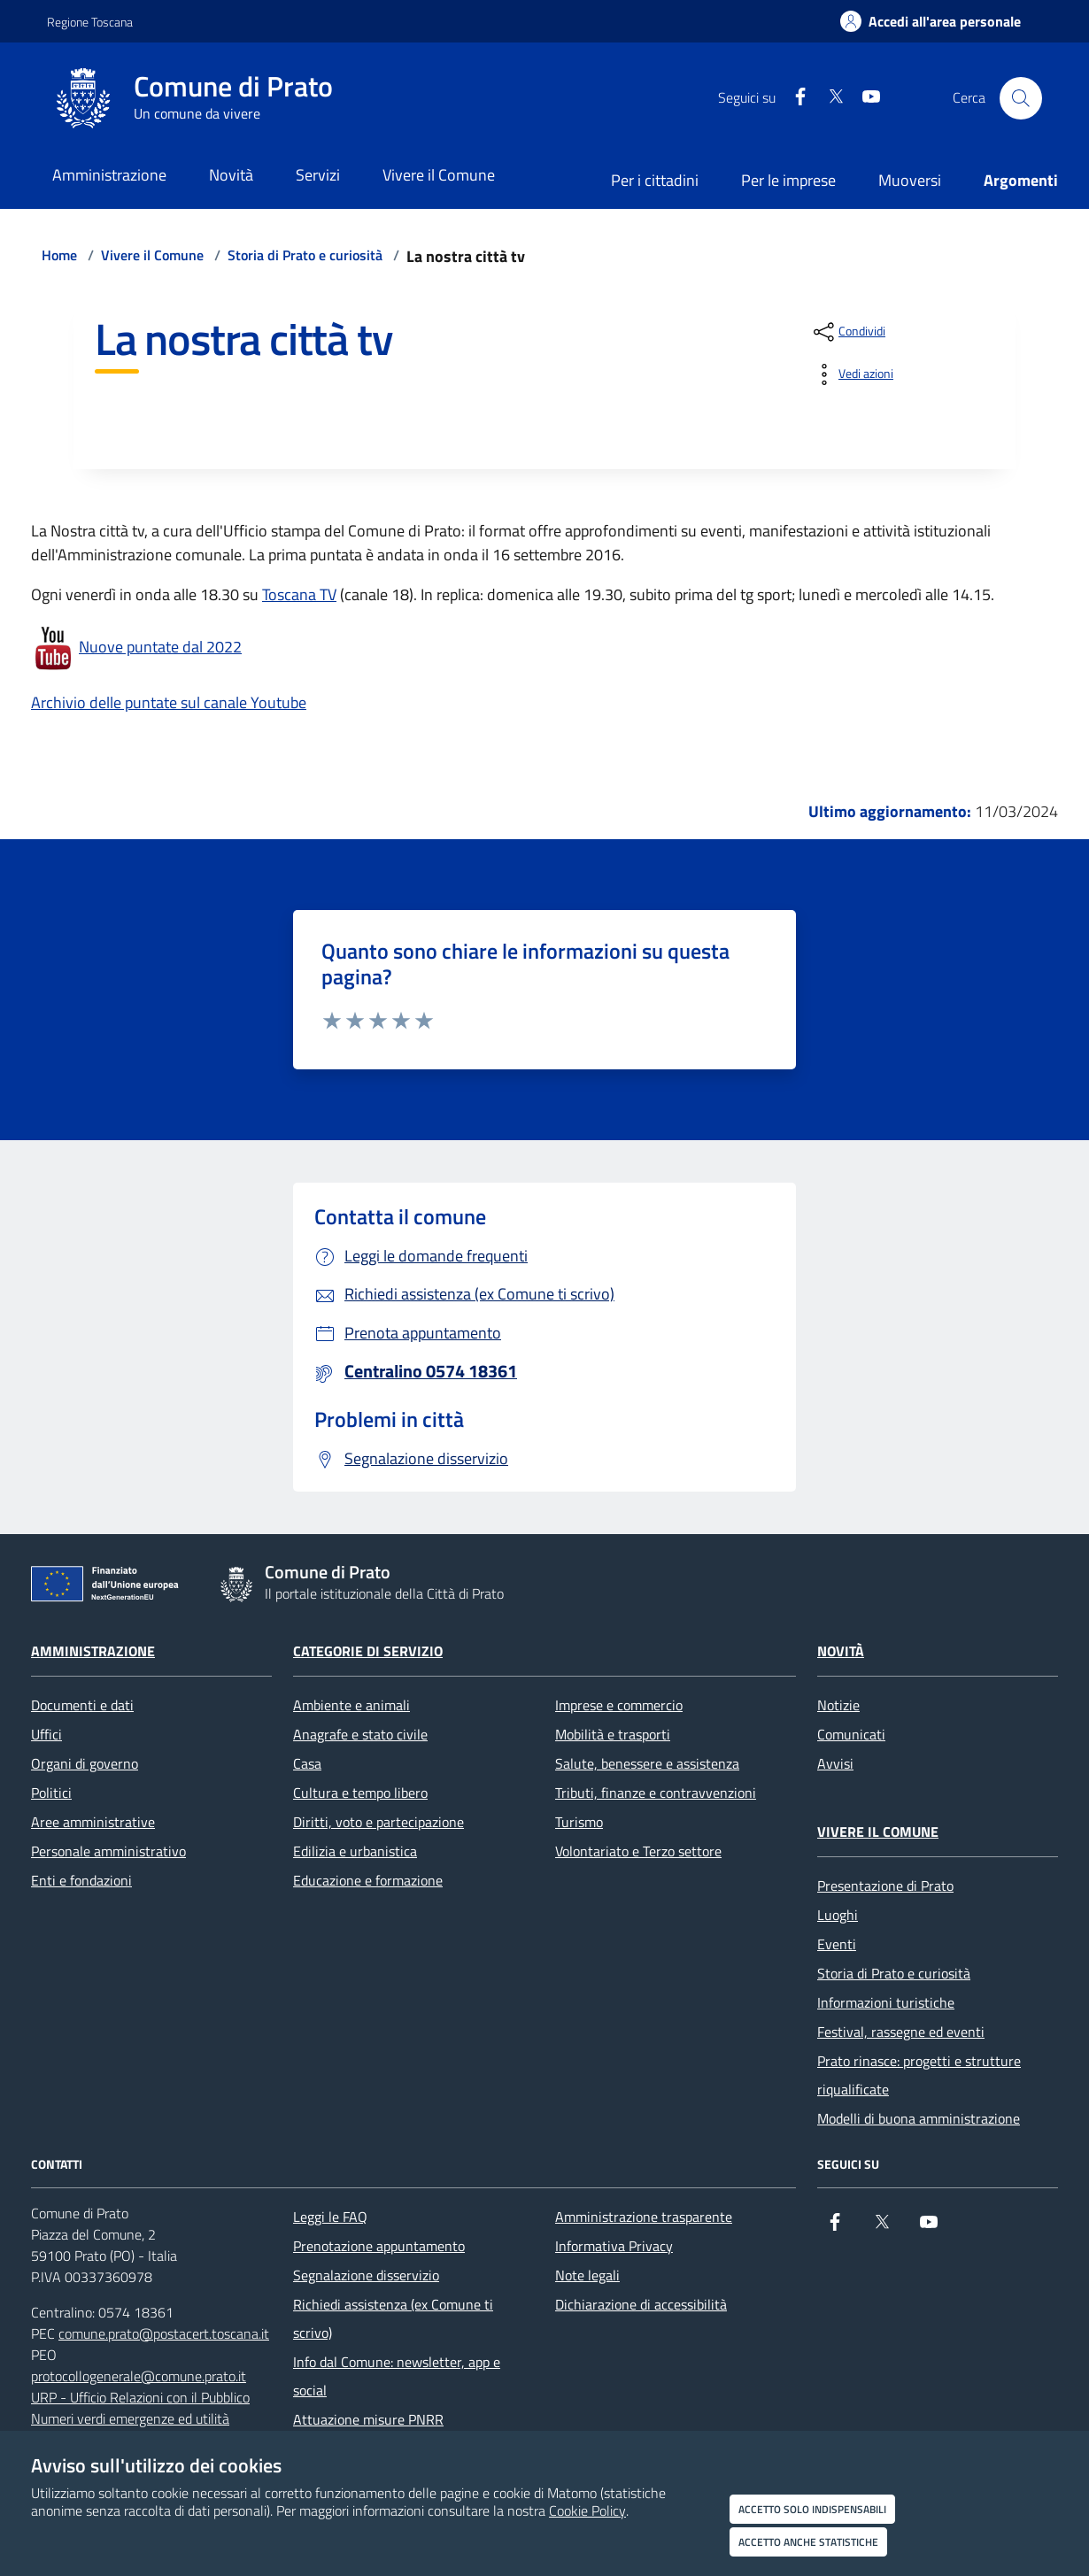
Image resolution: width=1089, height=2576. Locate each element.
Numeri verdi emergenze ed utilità (130, 2418)
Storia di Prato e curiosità (305, 255)
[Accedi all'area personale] (930, 21)
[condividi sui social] (848, 332)
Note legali (587, 2275)
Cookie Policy (587, 2510)
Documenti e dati (82, 1705)
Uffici (46, 1734)
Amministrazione (93, 1651)
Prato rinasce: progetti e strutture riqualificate (919, 2075)
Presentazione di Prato (885, 1885)
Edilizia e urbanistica (355, 1851)
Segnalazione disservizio (366, 2275)
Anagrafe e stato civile (360, 1734)
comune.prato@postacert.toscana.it (163, 2333)
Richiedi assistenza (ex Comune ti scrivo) (393, 2318)
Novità (840, 1651)
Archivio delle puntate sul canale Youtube (168, 702)
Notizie (838, 1705)
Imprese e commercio (619, 1705)
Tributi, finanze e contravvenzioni (655, 1792)
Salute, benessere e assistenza (647, 1763)
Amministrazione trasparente (643, 2216)
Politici (51, 1792)
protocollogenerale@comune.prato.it (138, 2376)
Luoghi (837, 1914)
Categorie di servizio (368, 1651)
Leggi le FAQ (330, 2216)
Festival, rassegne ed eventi (901, 2031)
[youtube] (864, 98)
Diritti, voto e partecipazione (378, 1821)
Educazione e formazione (368, 1880)
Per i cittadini (655, 180)
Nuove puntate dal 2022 (160, 647)
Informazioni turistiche (885, 2002)
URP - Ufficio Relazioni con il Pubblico (140, 2397)
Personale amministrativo (108, 1851)
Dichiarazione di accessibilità (641, 2304)
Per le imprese (788, 180)
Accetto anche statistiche (808, 2542)
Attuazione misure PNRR (368, 2419)
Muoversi (909, 180)
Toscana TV (299, 594)
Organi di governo (84, 1763)
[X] (828, 98)
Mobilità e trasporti (612, 1734)
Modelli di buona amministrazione (918, 2118)
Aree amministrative (93, 1821)
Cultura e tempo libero (360, 1792)
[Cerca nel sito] (1021, 98)
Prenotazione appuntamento (379, 2245)
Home (59, 255)
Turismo (579, 1821)
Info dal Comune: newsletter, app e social (396, 2376)
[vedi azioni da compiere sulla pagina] (852, 374)
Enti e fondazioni (81, 1880)
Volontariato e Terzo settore (638, 1851)
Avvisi (835, 1763)
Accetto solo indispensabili (812, 2509)
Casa (307, 1763)
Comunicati (851, 1734)
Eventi (836, 1944)
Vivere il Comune (152, 255)
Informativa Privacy (614, 2245)
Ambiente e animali (351, 1705)
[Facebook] (793, 98)
